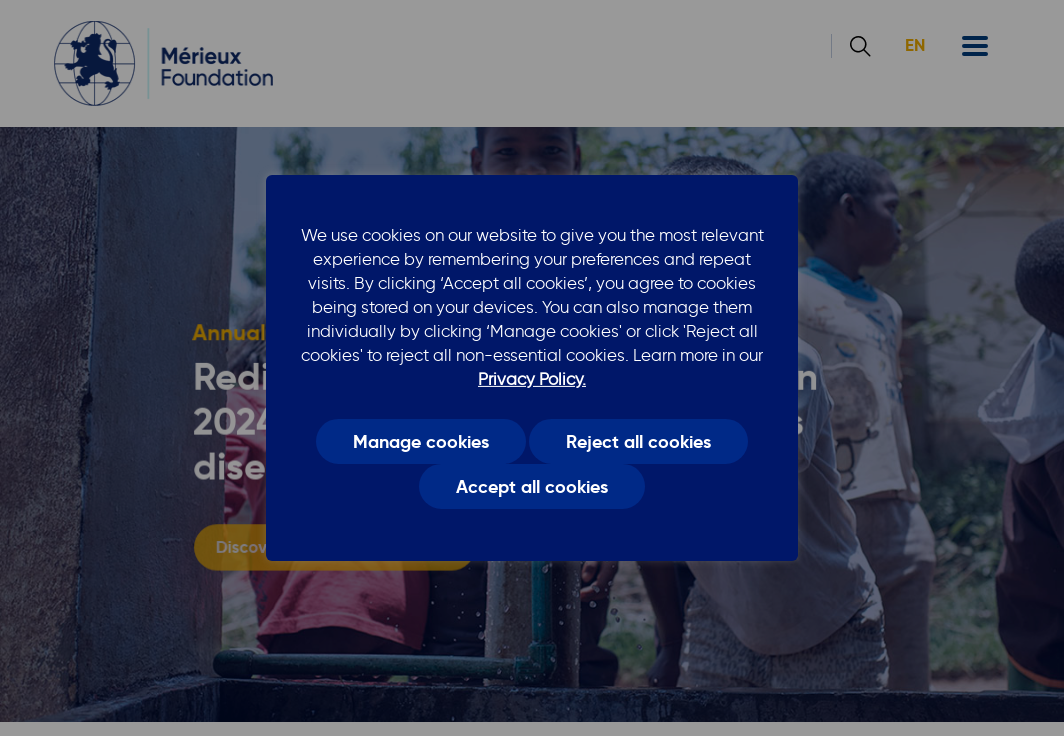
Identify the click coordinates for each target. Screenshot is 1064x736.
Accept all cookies (532, 487)
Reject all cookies (638, 441)
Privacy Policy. (532, 379)
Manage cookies (421, 441)
